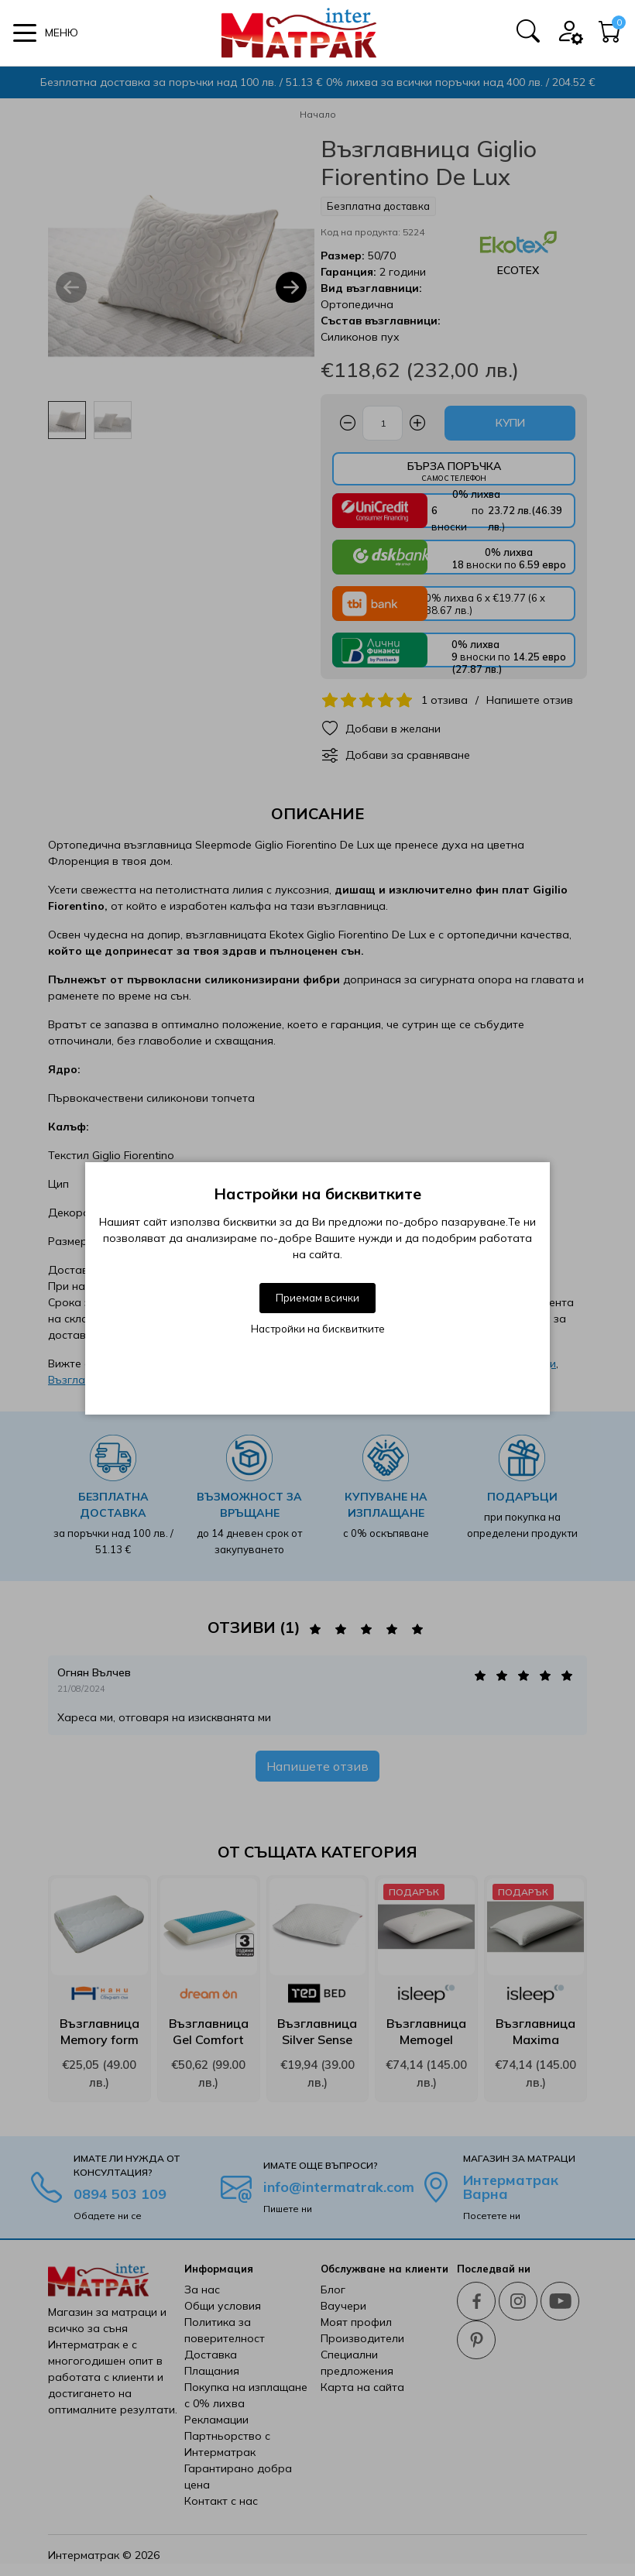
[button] (45, 33)
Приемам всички (317, 1297)
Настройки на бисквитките (318, 1328)
